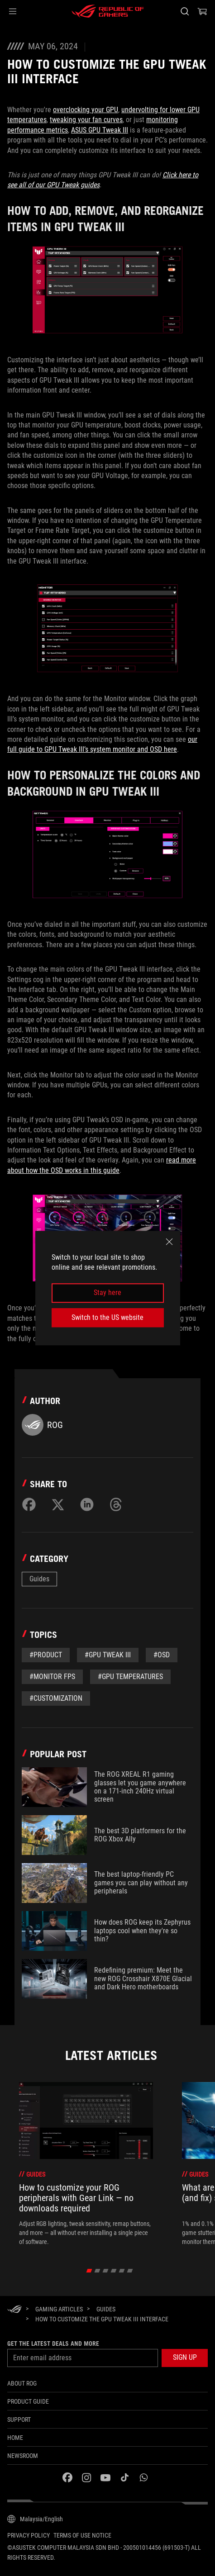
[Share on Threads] (116, 1504)
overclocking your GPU (85, 109)
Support (19, 2419)
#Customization (55, 1698)
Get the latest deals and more (53, 2343)
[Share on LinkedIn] (87, 1504)
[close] (169, 1241)
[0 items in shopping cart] (202, 11)
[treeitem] (86, 2164)
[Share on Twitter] (58, 1504)
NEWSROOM (22, 2455)
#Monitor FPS (52, 1676)
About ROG (22, 2383)
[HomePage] (14, 2310)
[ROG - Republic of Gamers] (108, 11)
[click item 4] (121, 2270)
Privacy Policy (28, 2535)
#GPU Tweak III (108, 1655)
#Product (45, 1655)
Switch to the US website (107, 1317)
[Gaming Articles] (59, 2309)
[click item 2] (105, 2270)
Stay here (107, 1293)
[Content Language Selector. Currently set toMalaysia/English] (35, 2519)
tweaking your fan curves (86, 119)
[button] (12, 11)
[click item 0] (89, 2270)
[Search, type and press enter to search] (184, 11)
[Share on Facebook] (29, 1504)
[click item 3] (113, 2270)
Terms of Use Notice (82, 2535)
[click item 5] (130, 2270)
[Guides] (105, 2309)
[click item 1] (97, 2270)
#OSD (161, 1655)
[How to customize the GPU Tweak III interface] (101, 2319)
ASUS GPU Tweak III (99, 130)
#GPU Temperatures (130, 1676)
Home (15, 2437)
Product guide (28, 2401)
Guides (39, 1579)
